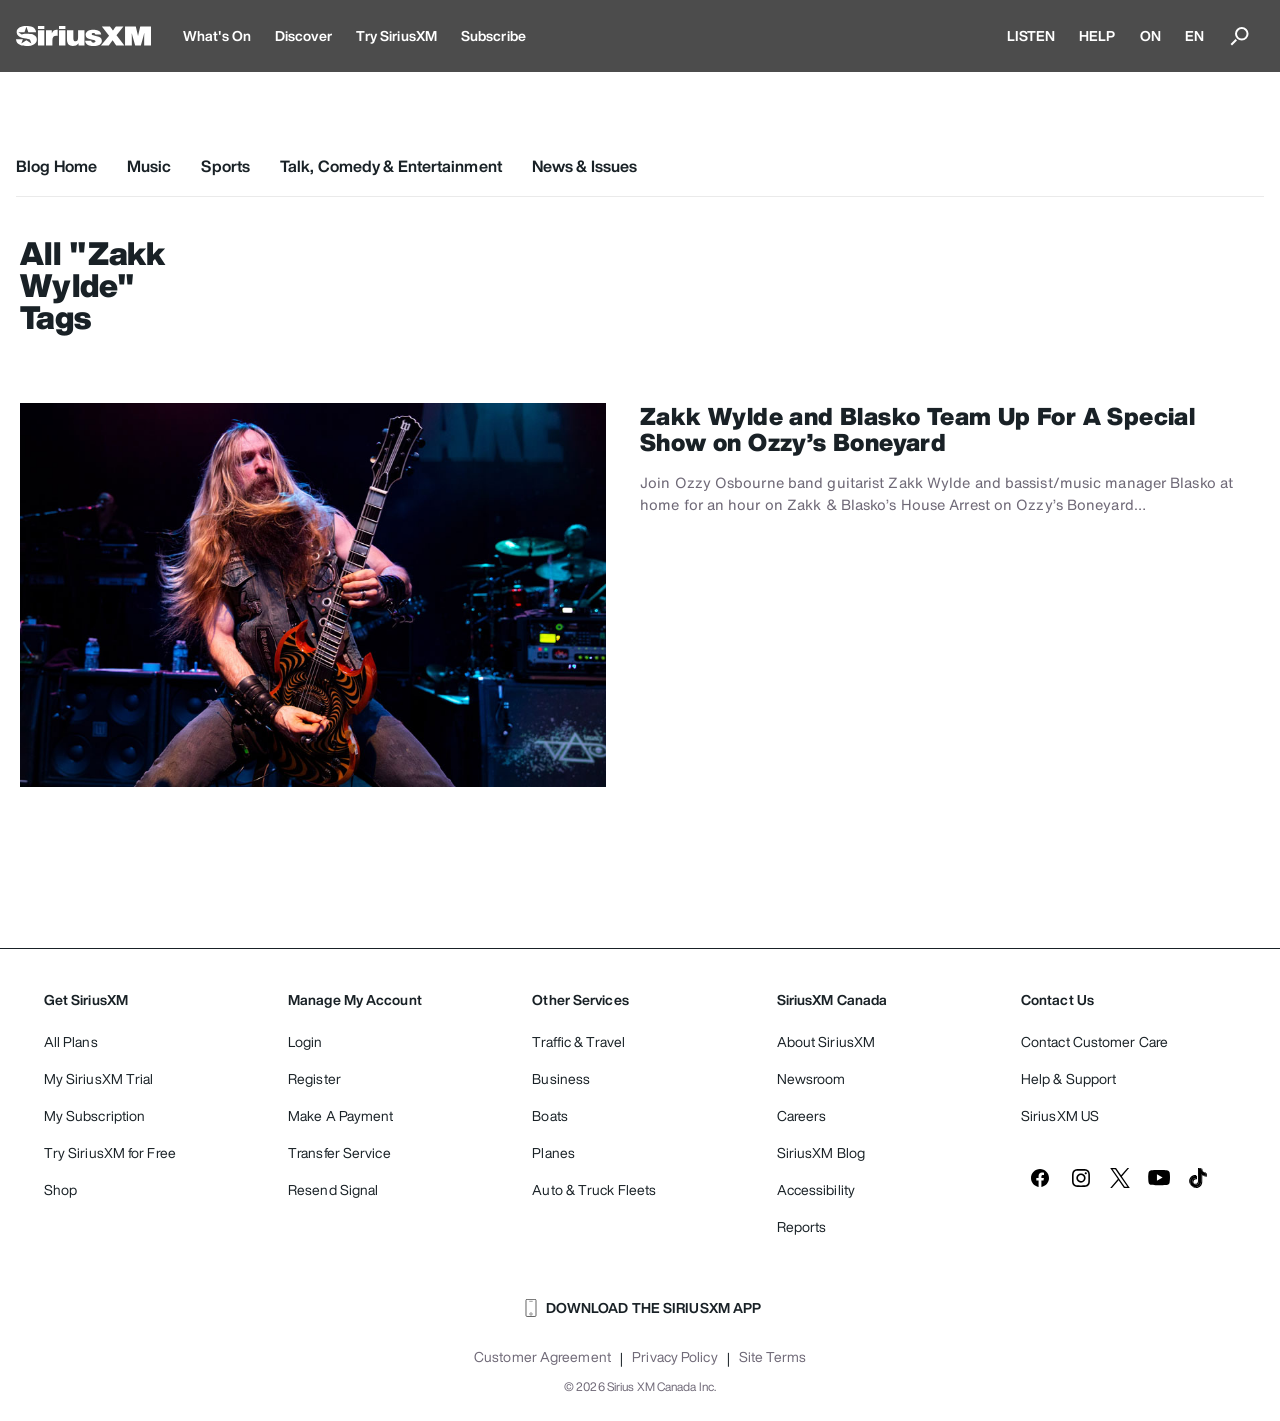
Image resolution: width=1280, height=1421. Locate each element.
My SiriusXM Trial (99, 1078)
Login (305, 1041)
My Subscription (95, 1115)
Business (561, 1078)
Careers (802, 1115)
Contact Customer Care (1094, 1041)
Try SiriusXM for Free (110, 1152)
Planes (553, 1152)
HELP (1097, 35)
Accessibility (816, 1189)
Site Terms (772, 1357)
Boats (550, 1115)
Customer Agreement (542, 1357)
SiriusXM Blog (821, 1152)
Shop (60, 1189)
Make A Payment (340, 1115)
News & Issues (584, 166)
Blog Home (56, 166)
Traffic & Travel (578, 1041)
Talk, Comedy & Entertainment (391, 166)
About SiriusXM (826, 1041)
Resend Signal (333, 1189)
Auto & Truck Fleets (594, 1189)
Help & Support (1068, 1078)
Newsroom (811, 1078)
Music (149, 166)
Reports (802, 1226)
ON (1150, 35)
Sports (225, 166)
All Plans (71, 1041)
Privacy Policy (674, 1357)
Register (314, 1078)
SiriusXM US (1060, 1115)
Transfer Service (339, 1152)
